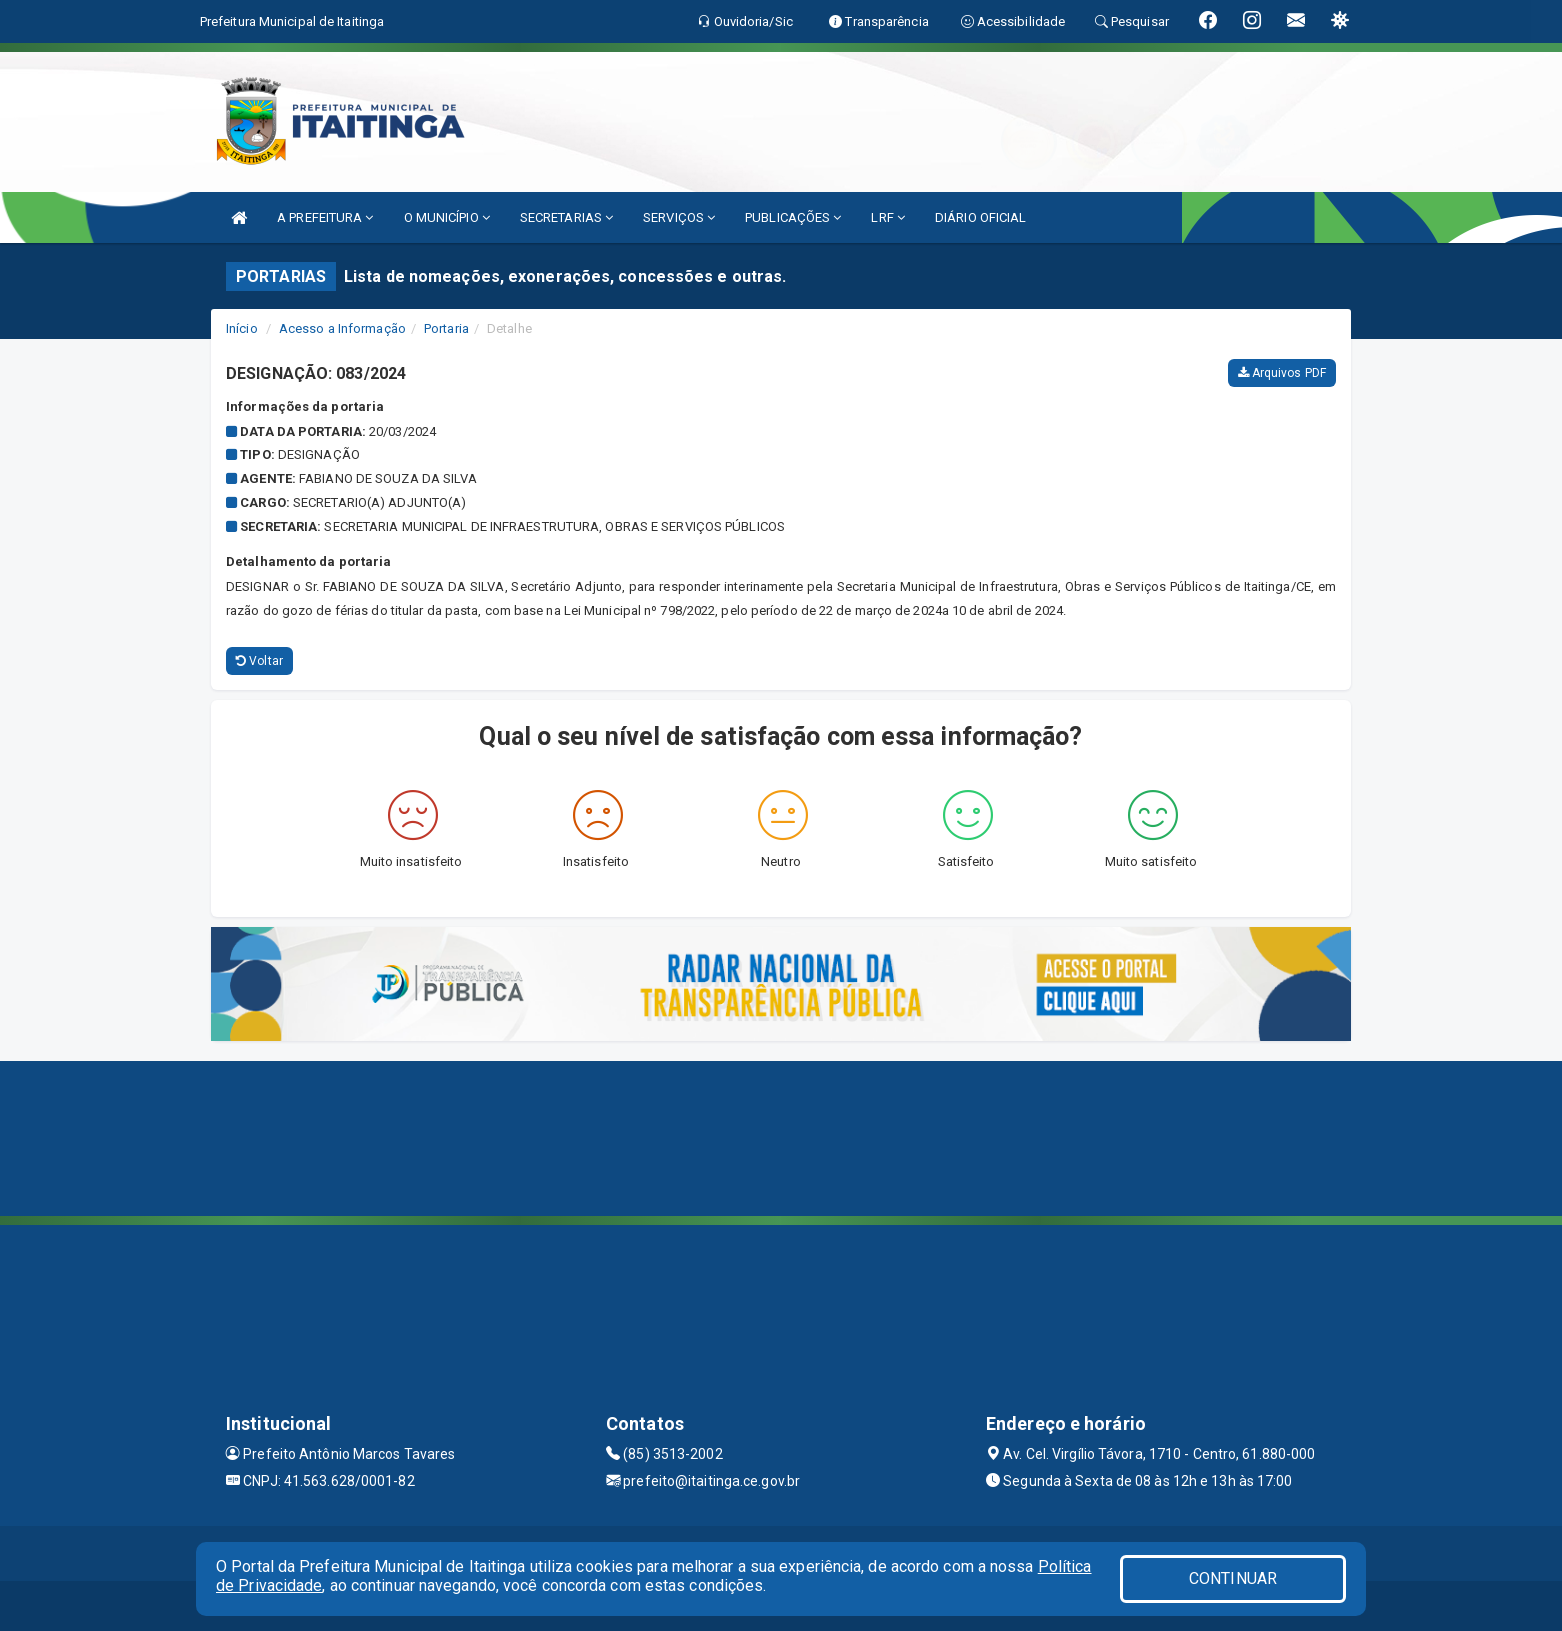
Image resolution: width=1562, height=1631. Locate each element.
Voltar (259, 661)
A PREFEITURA (325, 217)
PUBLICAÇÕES (793, 217)
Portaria (446, 328)
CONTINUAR (1233, 1578)
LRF (888, 217)
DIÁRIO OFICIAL (980, 217)
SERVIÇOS (679, 217)
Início (242, 328)
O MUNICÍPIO (447, 217)
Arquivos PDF (1282, 373)
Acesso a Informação (342, 328)
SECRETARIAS (566, 217)
